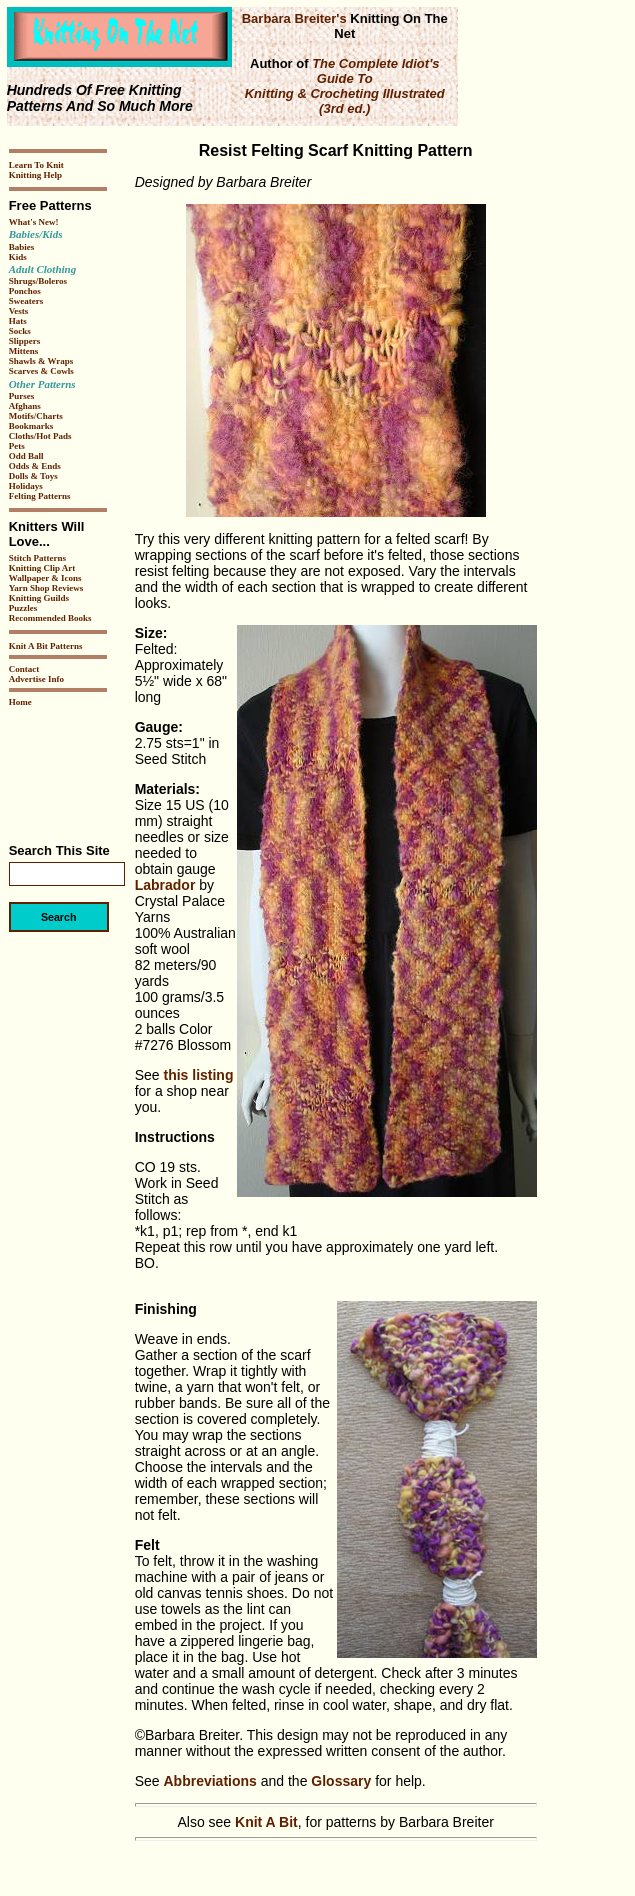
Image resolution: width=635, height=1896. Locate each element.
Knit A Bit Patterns (46, 646)
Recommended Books (50, 618)
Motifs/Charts (36, 416)
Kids (18, 257)
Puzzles (23, 608)
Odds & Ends (35, 466)
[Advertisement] (69, 768)
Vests (19, 311)
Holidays (26, 486)
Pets (17, 446)
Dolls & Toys (33, 476)
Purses (22, 396)
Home (20, 702)
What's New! (34, 222)
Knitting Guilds (39, 598)
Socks (20, 331)
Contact (24, 669)
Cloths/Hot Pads (40, 436)
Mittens (24, 351)
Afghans (25, 406)
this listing (198, 1075)
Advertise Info (36, 679)
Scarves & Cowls (41, 371)
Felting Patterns (40, 496)
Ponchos (25, 291)
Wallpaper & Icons (45, 578)
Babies (22, 247)
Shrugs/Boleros (38, 281)
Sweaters (26, 301)
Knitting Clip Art (42, 568)
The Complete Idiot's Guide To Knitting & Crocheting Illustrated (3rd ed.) (345, 86)
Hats (18, 321)
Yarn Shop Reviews (46, 588)
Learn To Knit (36, 165)
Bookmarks (31, 426)
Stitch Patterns (37, 558)
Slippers (25, 341)
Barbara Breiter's (294, 18)
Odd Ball (26, 456)
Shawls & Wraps (41, 361)
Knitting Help (35, 175)
